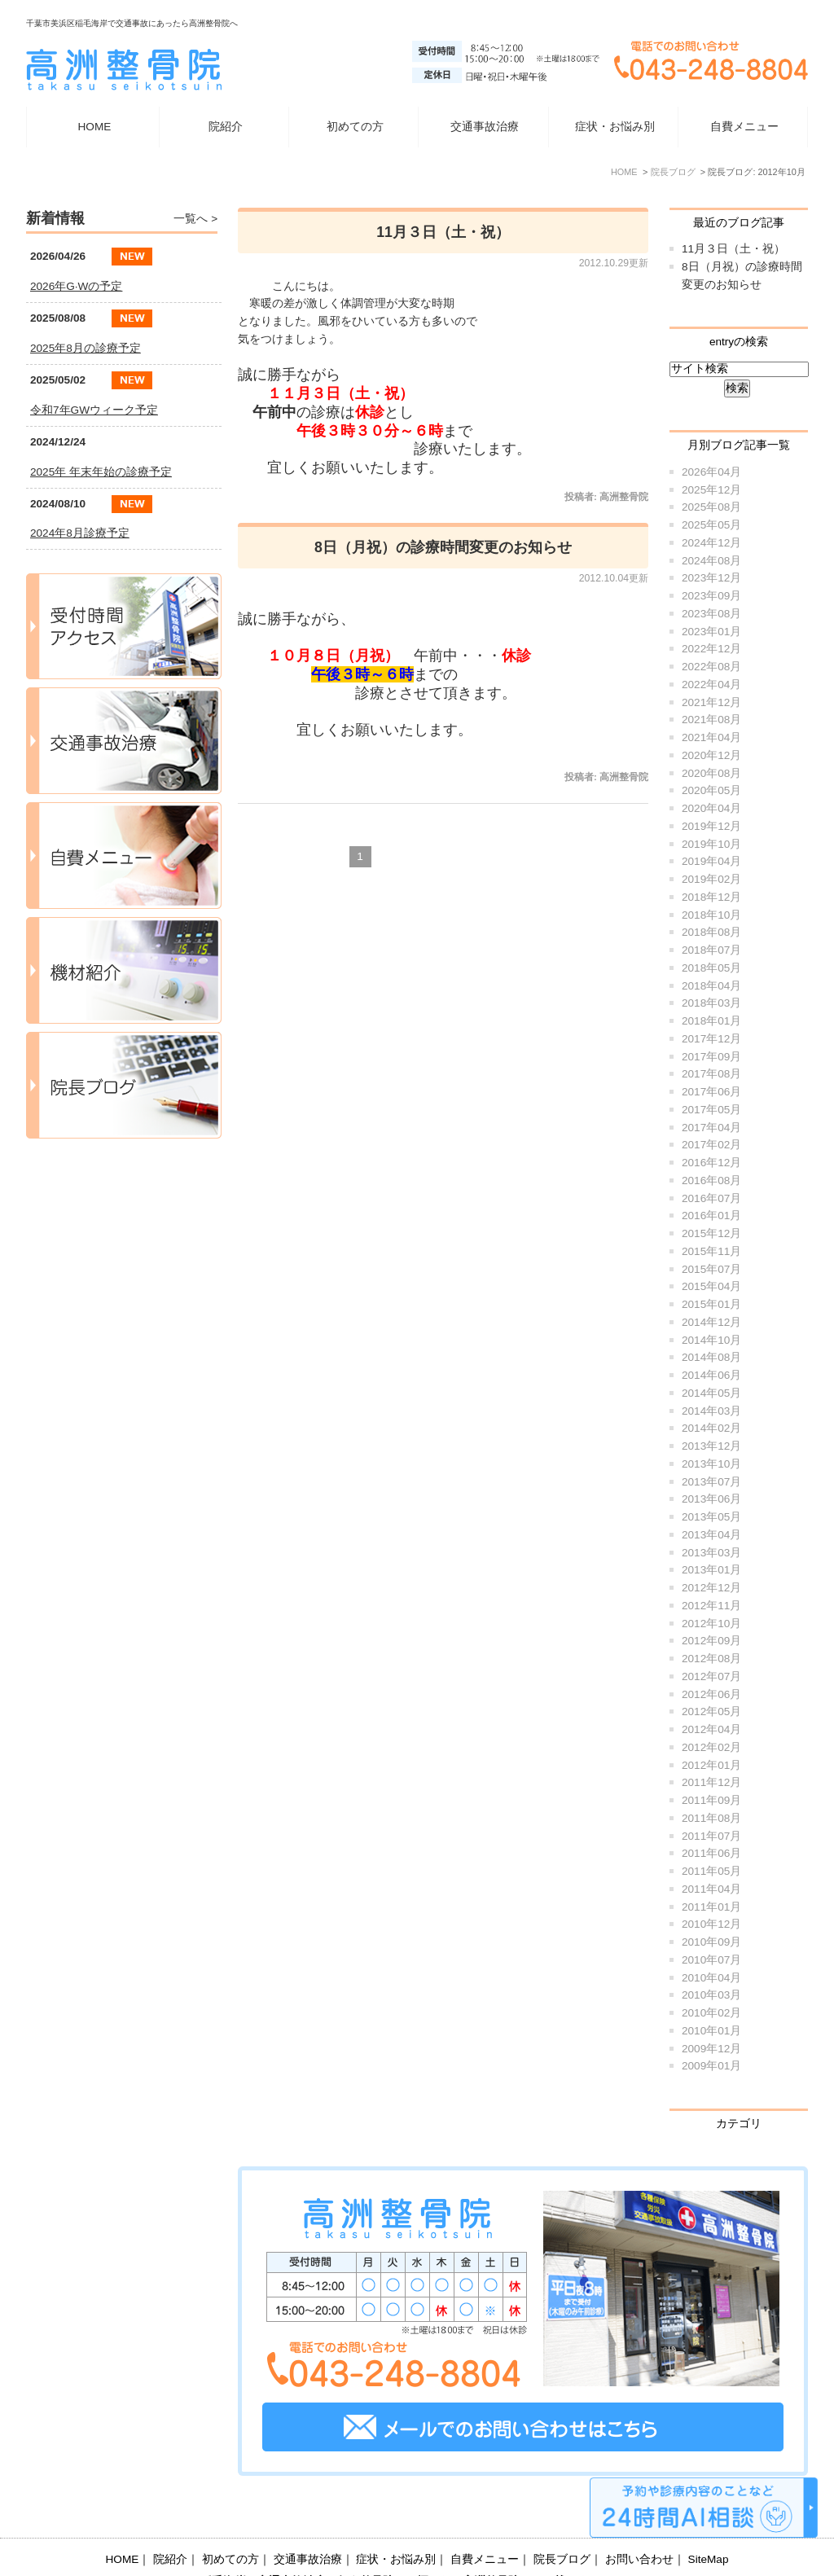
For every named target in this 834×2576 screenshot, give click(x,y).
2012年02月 (711, 1747)
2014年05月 (711, 1393)
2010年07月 (711, 1960)
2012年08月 (711, 1658)
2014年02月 (711, 1428)
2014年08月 (711, 1357)
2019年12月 (711, 826)
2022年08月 (711, 666)
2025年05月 (711, 525)
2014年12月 (711, 1322)
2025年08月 (711, 507)
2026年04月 (711, 472)
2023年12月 (711, 578)
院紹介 (170, 2519)
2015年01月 (711, 1304)
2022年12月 (711, 649)
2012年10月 (711, 1623)
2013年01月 (711, 1570)
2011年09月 (711, 1800)
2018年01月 (711, 1021)
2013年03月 (711, 1553)
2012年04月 (711, 1729)
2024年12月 (711, 543)
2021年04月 (711, 737)
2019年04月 (711, 861)
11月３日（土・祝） (443, 232)
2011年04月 (711, 1889)
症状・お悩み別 (396, 2519)
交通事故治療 (484, 127)
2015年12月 (711, 1233)
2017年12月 (711, 1039)
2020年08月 (711, 773)
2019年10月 (711, 844)
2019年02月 (711, 879)
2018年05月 (711, 968)
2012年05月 (711, 1711)
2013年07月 (711, 1482)
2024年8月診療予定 (79, 533)
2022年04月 (711, 684)
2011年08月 (711, 1818)
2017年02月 (711, 1145)
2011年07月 (711, 1836)
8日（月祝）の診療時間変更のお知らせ (443, 547)
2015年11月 (711, 1251)
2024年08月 (711, 561)
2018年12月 (711, 897)
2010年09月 (711, 1942)
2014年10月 (711, 1340)
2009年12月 (711, 2049)
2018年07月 (711, 950)
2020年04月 (711, 808)
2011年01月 (711, 1907)
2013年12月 (711, 1446)
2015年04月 (711, 1286)
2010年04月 (711, 1978)
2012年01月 (711, 1765)
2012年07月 (711, 1676)
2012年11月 (711, 1606)
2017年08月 (711, 1074)
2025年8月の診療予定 (85, 348)
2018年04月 (711, 986)
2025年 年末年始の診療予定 (101, 472)
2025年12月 (711, 490)
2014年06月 (711, 1375)
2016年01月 (711, 1215)
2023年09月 (711, 596)
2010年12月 (711, 1924)
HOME (95, 127)
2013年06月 (711, 1499)
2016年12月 (711, 1162)
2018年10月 (711, 915)
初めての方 (355, 127)
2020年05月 (711, 790)
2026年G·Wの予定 (76, 286)
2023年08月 (711, 614)
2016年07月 (711, 1198)
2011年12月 (711, 1782)
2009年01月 (711, 2066)
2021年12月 (711, 702)
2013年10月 (711, 1464)
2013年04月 (711, 1535)
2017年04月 (711, 1127)
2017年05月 (711, 1110)
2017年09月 (711, 1057)
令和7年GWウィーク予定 (94, 410)
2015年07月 (711, 1269)
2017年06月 (711, 1092)
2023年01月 (711, 631)
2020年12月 (711, 755)
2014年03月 (711, 1411)
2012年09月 (711, 1641)
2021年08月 (711, 719)
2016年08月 (711, 1180)
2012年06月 (711, 1694)
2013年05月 (711, 1517)
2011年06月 (711, 1853)
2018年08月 (711, 932)
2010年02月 (711, 2013)
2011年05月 (711, 1871)
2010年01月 (711, 2031)
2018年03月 (711, 1003)
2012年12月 (711, 1588)
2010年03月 (711, 1995)
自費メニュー (744, 127)
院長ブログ (561, 2519)
